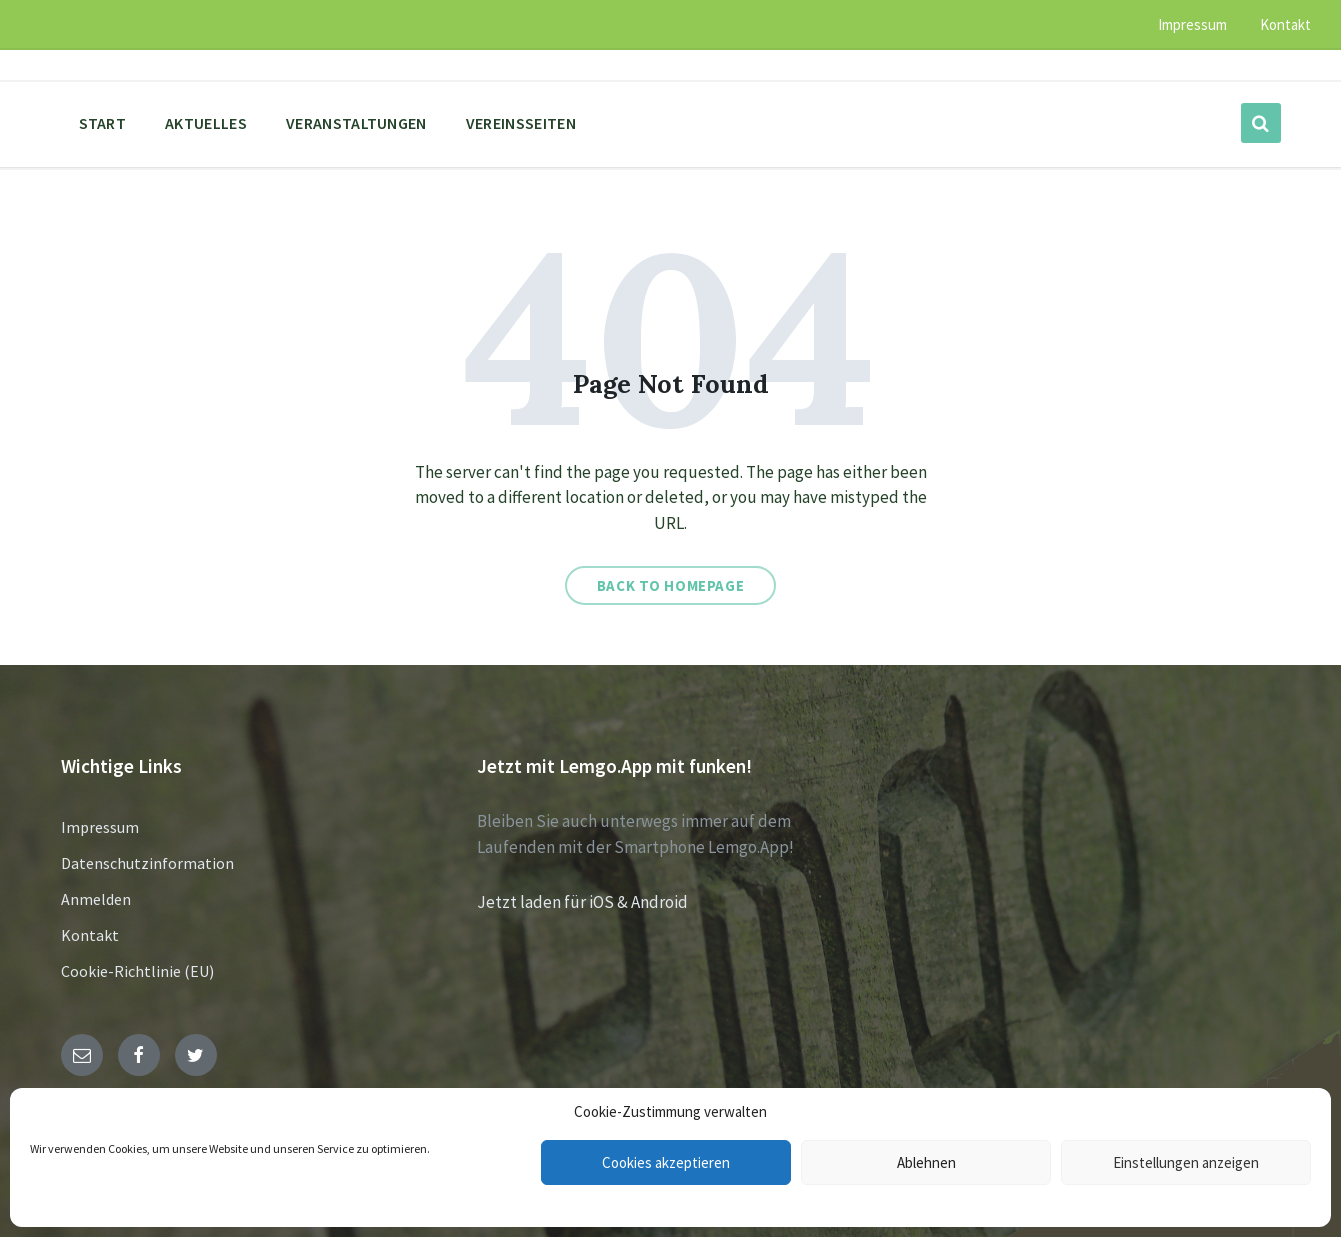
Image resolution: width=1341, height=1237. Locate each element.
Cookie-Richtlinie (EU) (137, 971)
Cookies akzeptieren (666, 1162)
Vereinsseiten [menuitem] (521, 123)
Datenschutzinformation (147, 863)
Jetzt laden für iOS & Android (582, 902)
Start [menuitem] (103, 123)
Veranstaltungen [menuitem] (356, 123)
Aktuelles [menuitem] (206, 123)
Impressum (100, 827)
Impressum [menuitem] (1192, 24)
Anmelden (96, 899)
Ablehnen (926, 1162)
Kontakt (90, 935)
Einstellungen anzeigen (1186, 1162)
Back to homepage (671, 585)
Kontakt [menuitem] (1285, 24)
